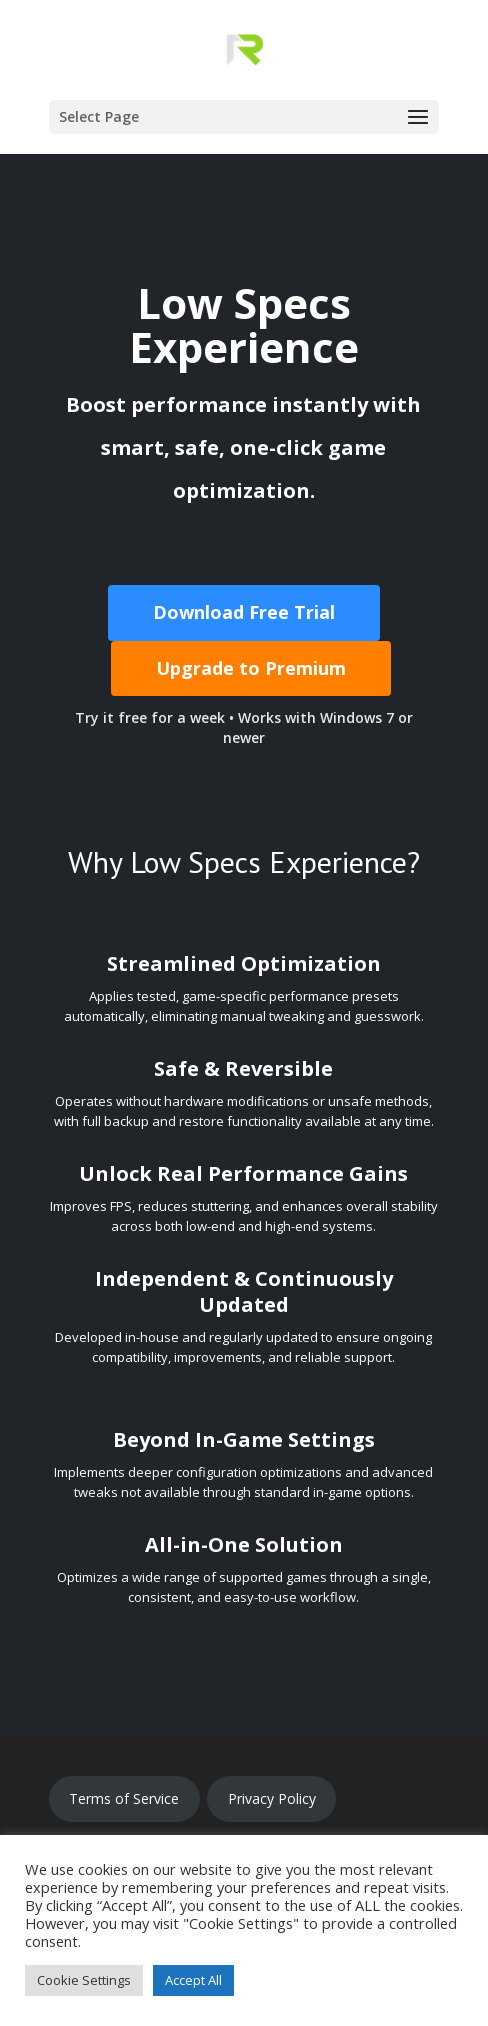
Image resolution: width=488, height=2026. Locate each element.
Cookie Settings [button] (84, 1980)
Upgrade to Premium (251, 668)
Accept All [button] (193, 1980)
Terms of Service (124, 1798)
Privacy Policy (272, 1798)
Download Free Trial (244, 612)
